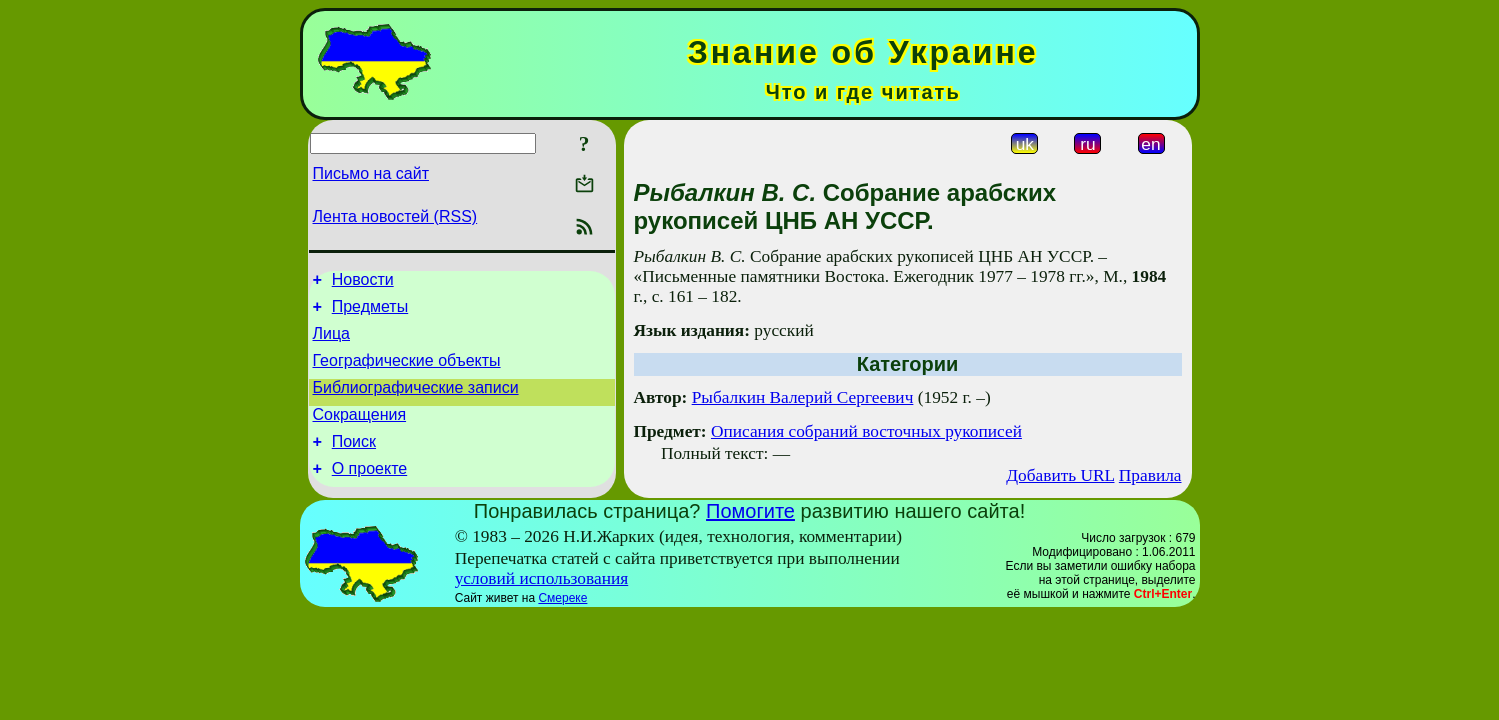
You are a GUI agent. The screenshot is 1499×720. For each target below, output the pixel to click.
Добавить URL (1060, 475)
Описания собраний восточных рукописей (866, 431)
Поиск (354, 462)
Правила (1150, 475)
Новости (363, 282)
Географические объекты (407, 372)
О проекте (369, 492)
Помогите (750, 525)
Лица (332, 342)
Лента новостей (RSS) (395, 216)
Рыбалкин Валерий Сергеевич (803, 397)
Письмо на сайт (371, 173)
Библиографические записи (416, 402)
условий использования (542, 592)
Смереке (562, 612)
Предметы (370, 312)
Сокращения (360, 432)
